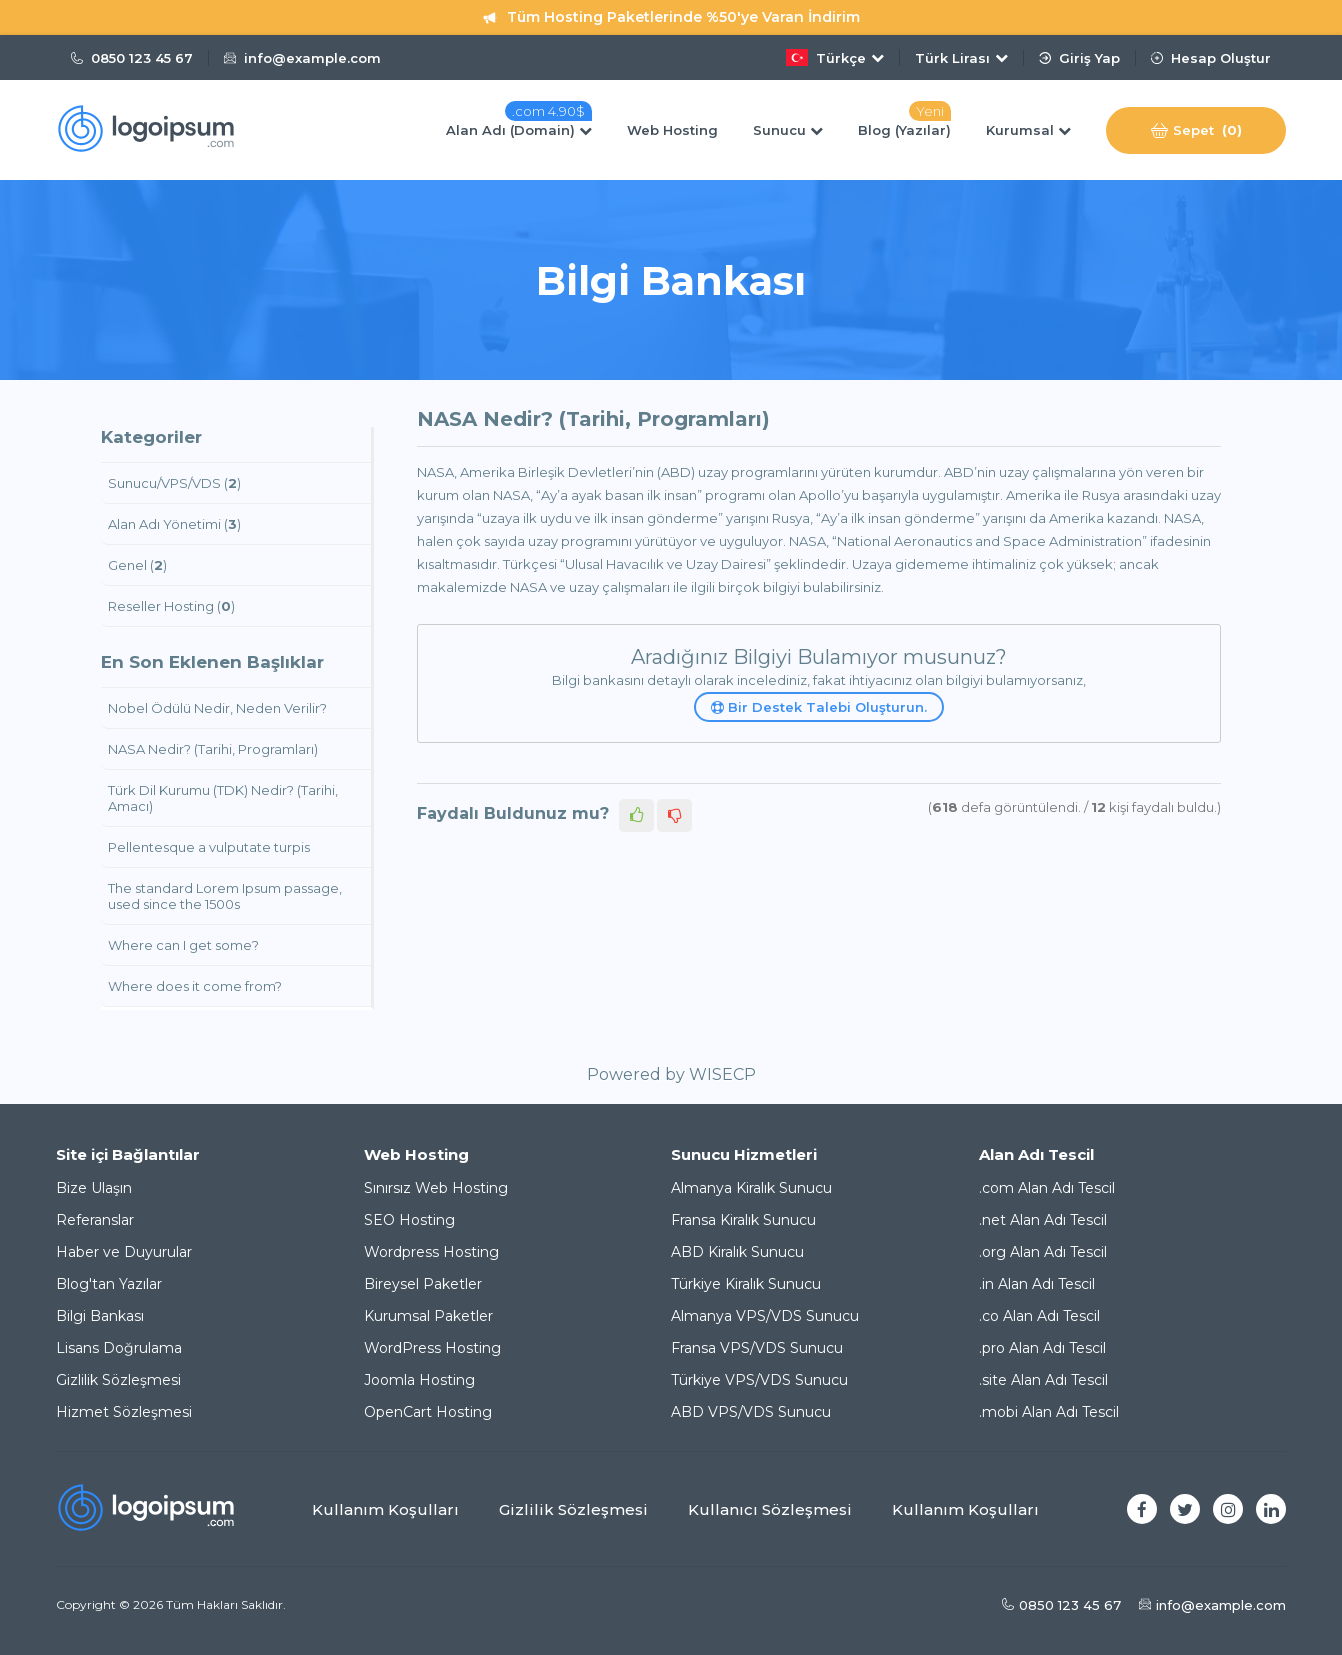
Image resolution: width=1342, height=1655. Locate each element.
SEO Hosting (409, 1220)
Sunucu (788, 130)
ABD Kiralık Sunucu (737, 1252)
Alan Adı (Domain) (519, 130)
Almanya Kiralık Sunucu (751, 1188)
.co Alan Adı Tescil (1039, 1316)
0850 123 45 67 (132, 58)
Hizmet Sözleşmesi (124, 1412)
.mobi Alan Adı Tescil (1049, 1412)
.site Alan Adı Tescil (1043, 1380)
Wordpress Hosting (431, 1252)
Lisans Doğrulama (119, 1348)
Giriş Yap (1079, 58)
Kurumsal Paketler (428, 1316)
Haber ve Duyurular (124, 1252)
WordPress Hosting (432, 1348)
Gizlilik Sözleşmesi (118, 1380)
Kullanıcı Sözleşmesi (770, 1509)
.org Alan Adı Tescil (1043, 1252)
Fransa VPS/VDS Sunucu (757, 1348)
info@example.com (302, 58)
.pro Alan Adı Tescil (1042, 1348)
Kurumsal (1028, 130)
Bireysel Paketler (423, 1284)
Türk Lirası (961, 58)
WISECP (722, 1074)
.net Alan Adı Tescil (1043, 1220)
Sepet (1196, 130)
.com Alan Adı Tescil (1047, 1188)
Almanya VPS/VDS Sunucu (765, 1316)
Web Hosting (672, 130)
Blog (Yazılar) (904, 130)
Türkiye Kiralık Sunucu (746, 1284)
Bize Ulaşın (94, 1188)
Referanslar (95, 1220)
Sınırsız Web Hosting (436, 1188)
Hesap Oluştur (1211, 58)
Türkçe (835, 57)
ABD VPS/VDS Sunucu (751, 1412)
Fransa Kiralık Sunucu (743, 1220)
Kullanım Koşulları (385, 1509)
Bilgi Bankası (100, 1316)
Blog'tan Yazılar (109, 1284)
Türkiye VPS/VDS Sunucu (759, 1380)
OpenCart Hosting (428, 1412)
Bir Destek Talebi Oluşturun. (819, 707)
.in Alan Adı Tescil (1037, 1284)
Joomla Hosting (419, 1380)
